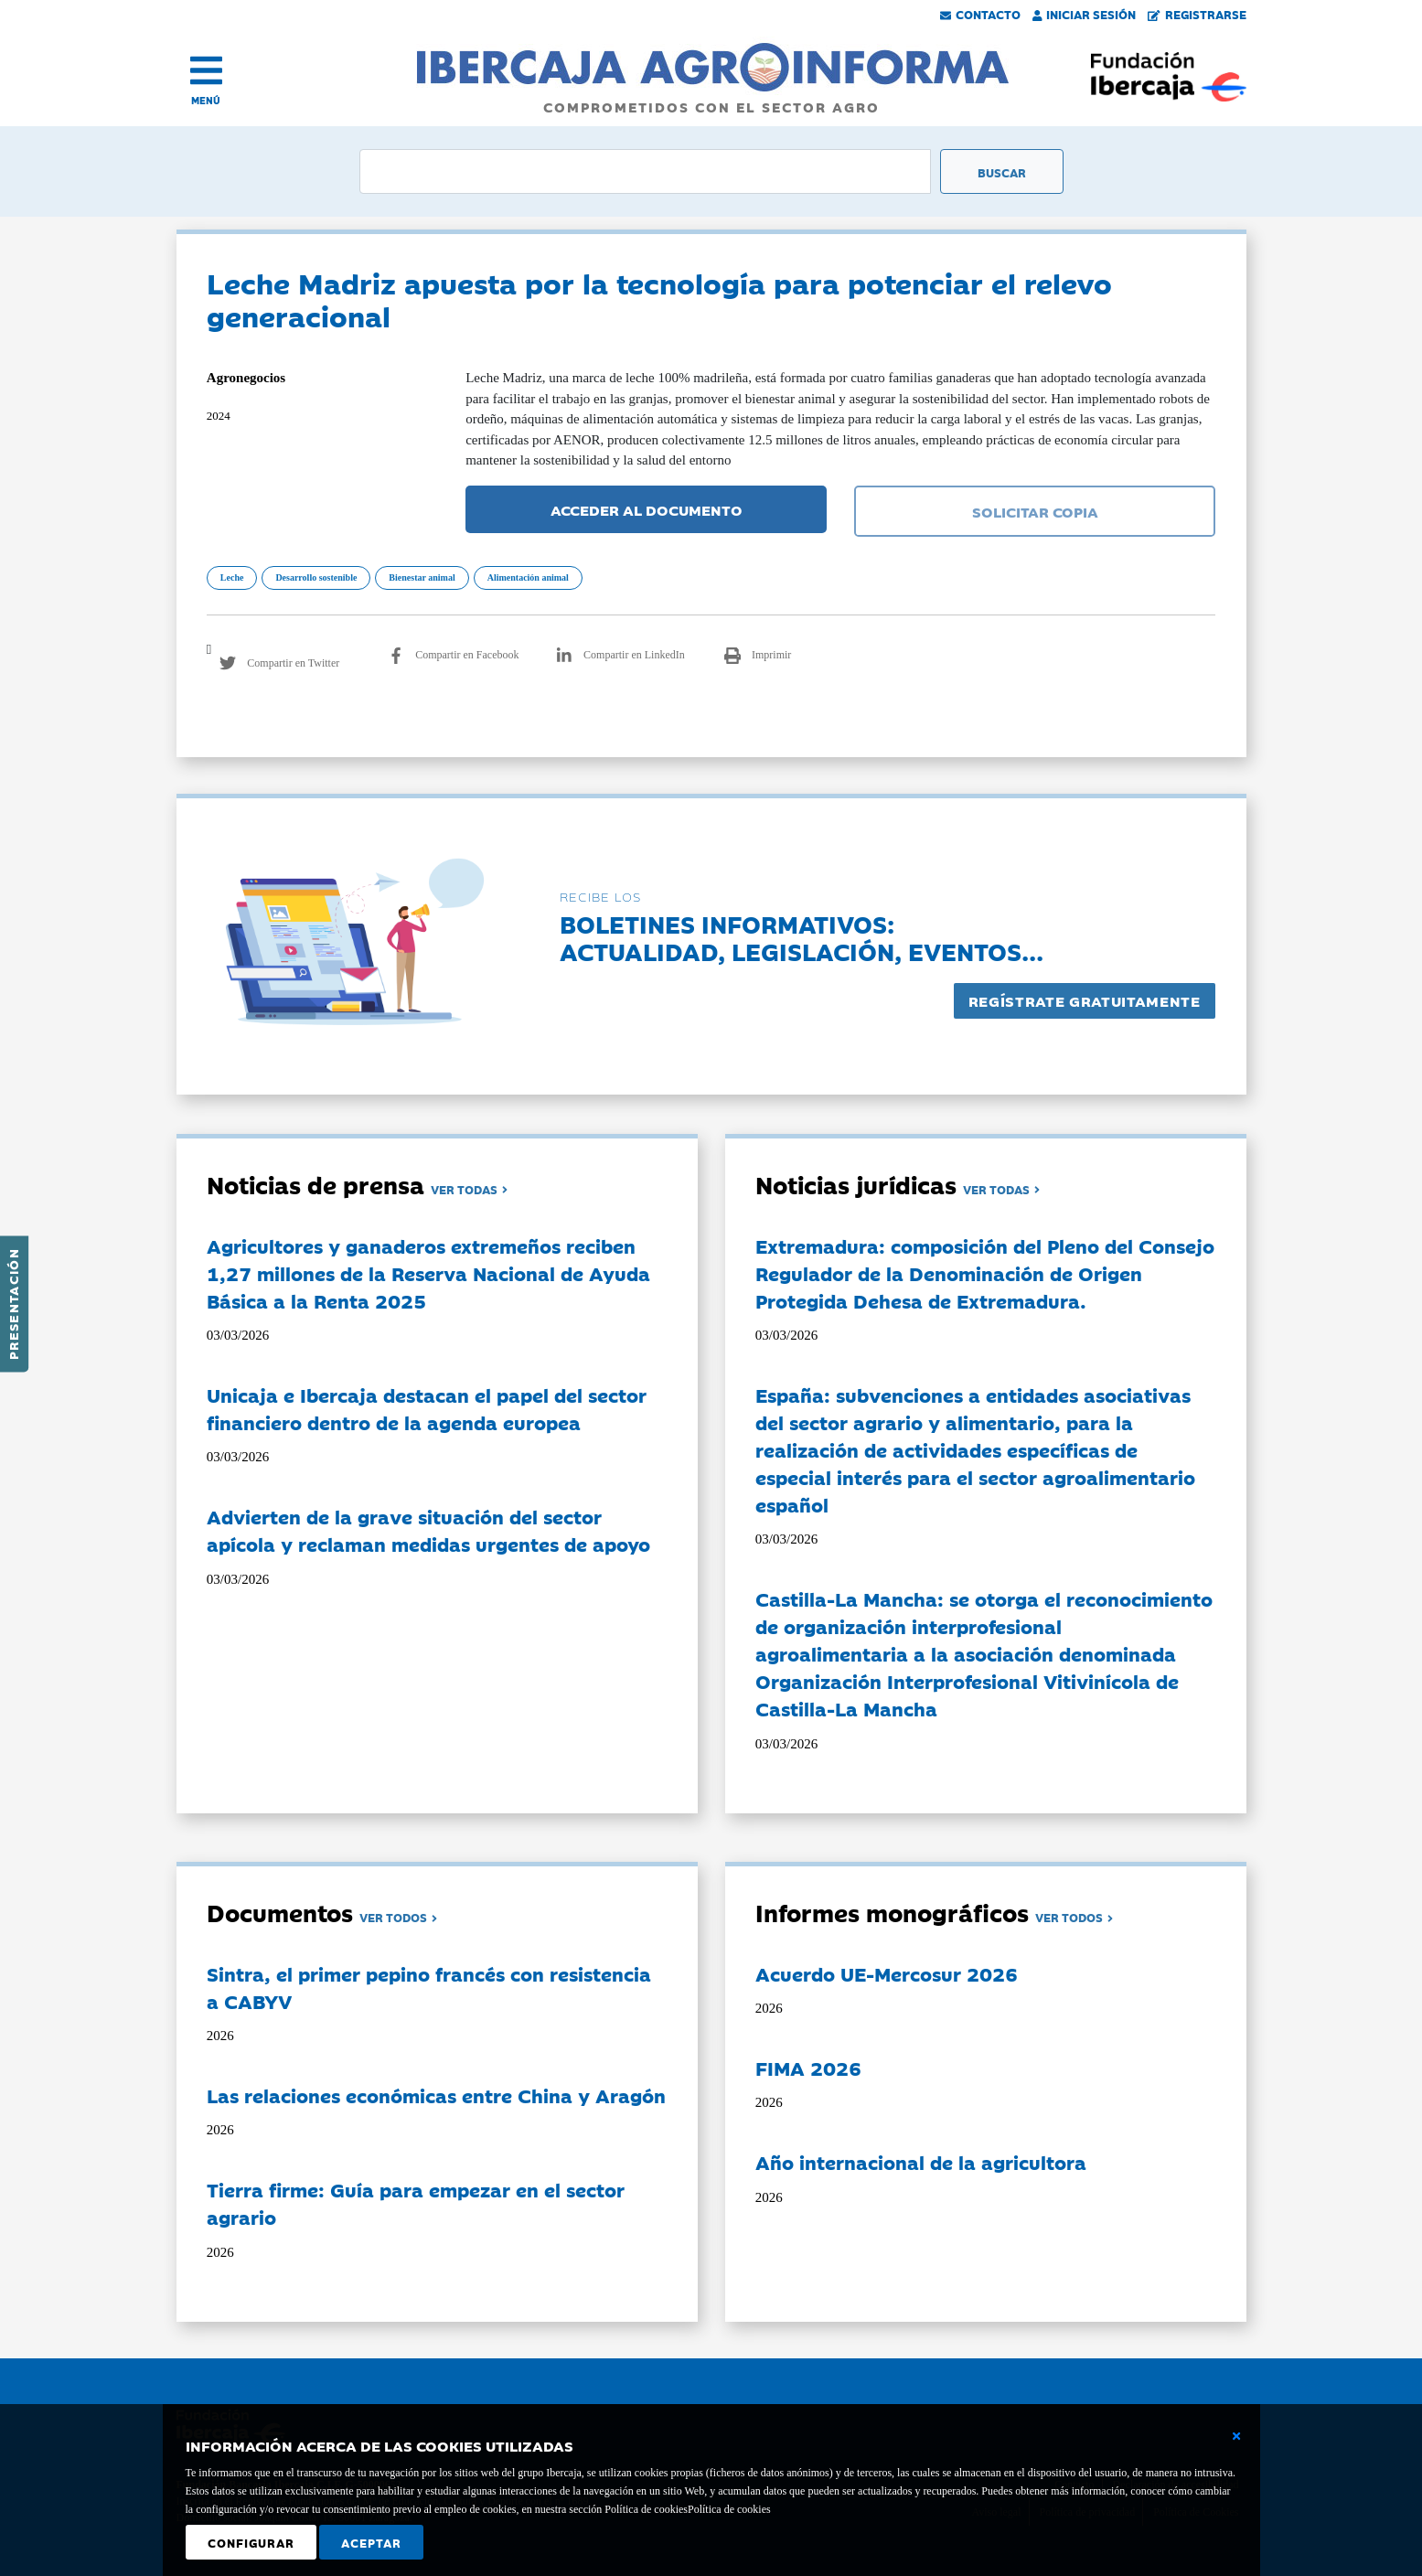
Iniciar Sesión (1084, 13)
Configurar (251, 2542)
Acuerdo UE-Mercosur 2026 (886, 1973)
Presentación (13, 1304)
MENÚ (205, 100)
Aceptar (371, 2542)
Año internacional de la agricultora (920, 2161)
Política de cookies (729, 2509)
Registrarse (1197, 13)
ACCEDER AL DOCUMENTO (647, 509)
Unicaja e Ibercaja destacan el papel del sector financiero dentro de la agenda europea (427, 1408)
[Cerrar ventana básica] (1236, 2436)
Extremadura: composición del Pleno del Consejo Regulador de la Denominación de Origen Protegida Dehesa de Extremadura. (984, 1273)
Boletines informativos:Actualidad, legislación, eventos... (801, 936)
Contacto (980, 13)
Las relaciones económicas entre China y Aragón (436, 2095)
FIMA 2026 (808, 2067)
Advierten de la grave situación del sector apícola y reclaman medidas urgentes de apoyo (428, 1529)
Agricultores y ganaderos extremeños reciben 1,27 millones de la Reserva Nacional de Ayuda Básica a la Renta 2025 (428, 1273)
